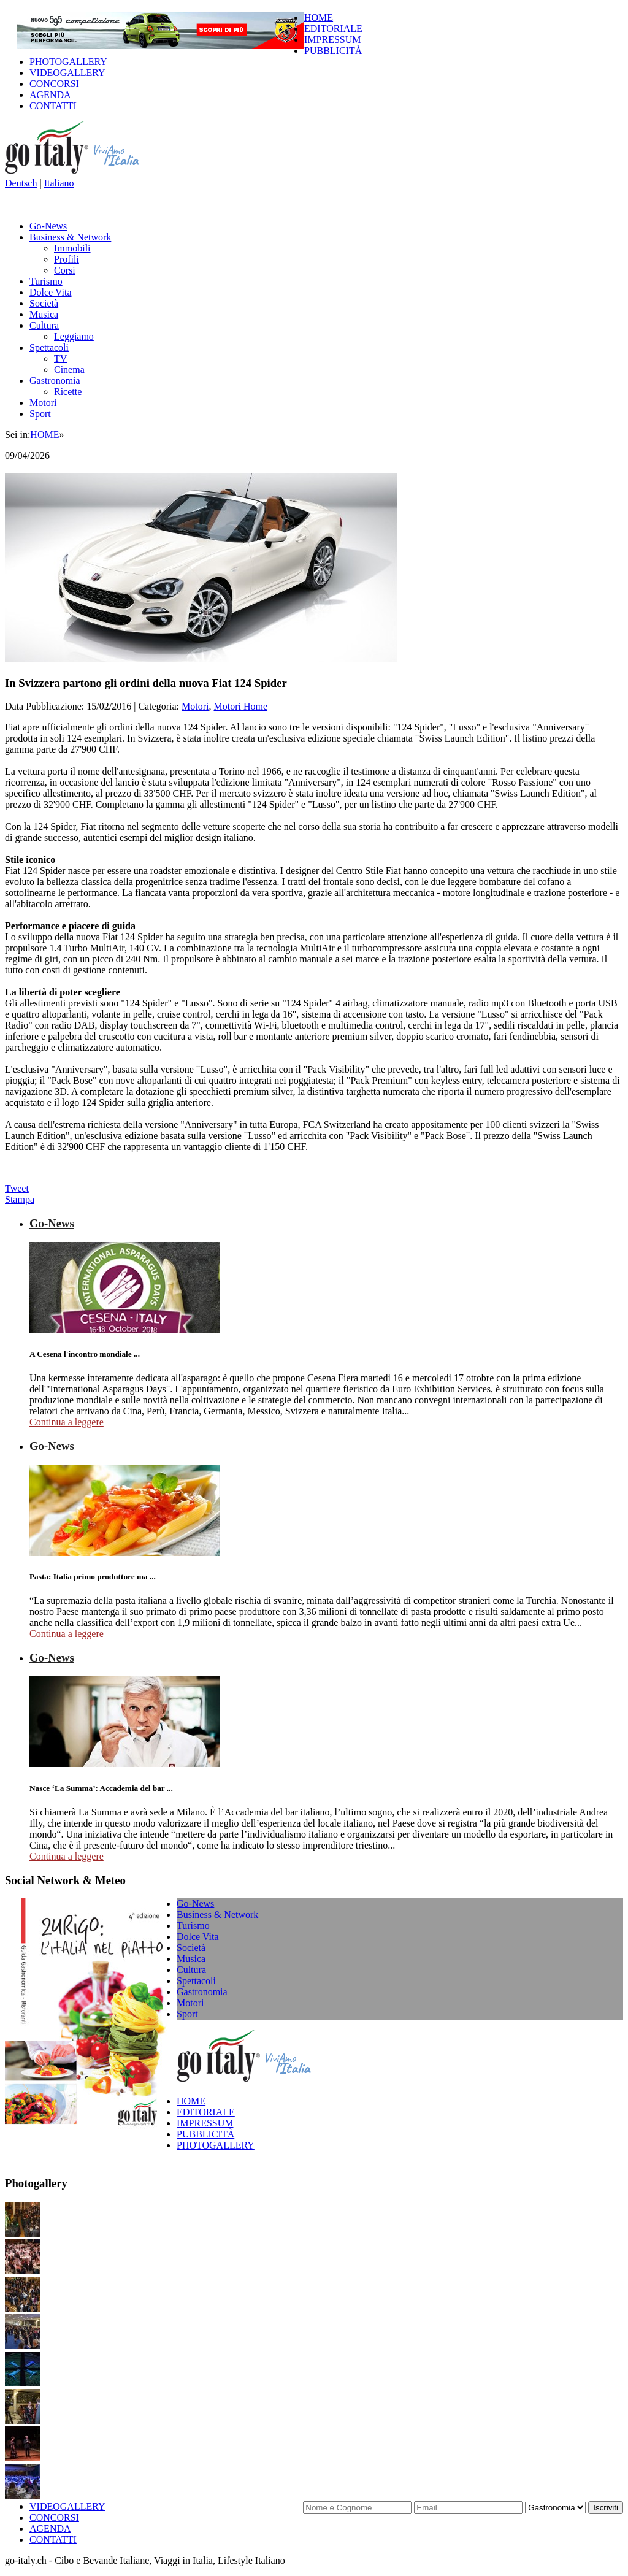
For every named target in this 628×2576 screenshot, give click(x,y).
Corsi (64, 270)
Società (43, 303)
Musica (43, 314)
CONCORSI (54, 84)
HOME (318, 17)
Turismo (46, 281)
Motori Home (240, 706)
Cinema (69, 369)
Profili (66, 259)
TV (60, 358)
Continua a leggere (66, 1422)
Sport (40, 413)
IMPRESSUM (332, 39)
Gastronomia (54, 380)
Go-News (48, 226)
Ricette (68, 391)
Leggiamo (74, 336)
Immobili (72, 248)
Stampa (19, 1199)
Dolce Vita (50, 292)
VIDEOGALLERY (67, 72)
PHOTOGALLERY (68, 61)
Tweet (17, 1188)
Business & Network (70, 237)
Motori (42, 402)
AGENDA (50, 95)
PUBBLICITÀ (333, 50)
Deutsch (21, 183)
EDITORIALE (333, 28)
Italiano (59, 183)
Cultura (44, 325)
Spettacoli (49, 347)
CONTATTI (53, 106)
